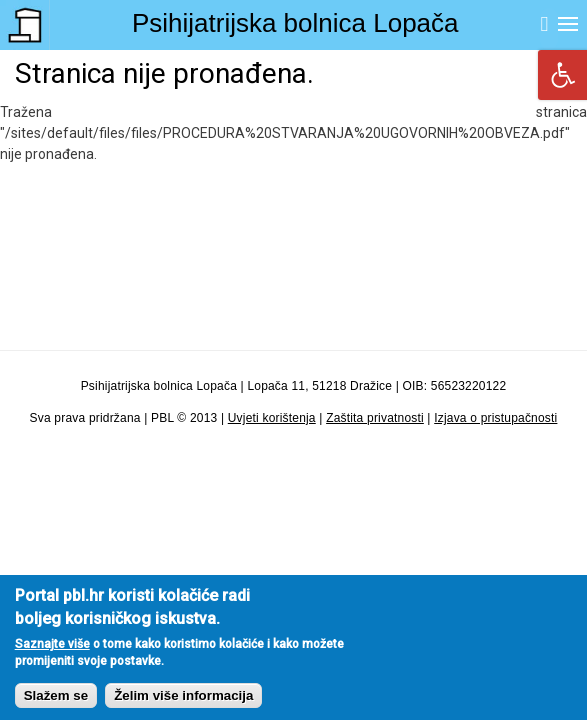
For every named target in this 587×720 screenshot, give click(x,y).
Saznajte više (52, 655)
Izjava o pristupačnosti (495, 418)
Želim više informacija (183, 706)
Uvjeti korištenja (272, 418)
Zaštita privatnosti (375, 418)
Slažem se (56, 706)
